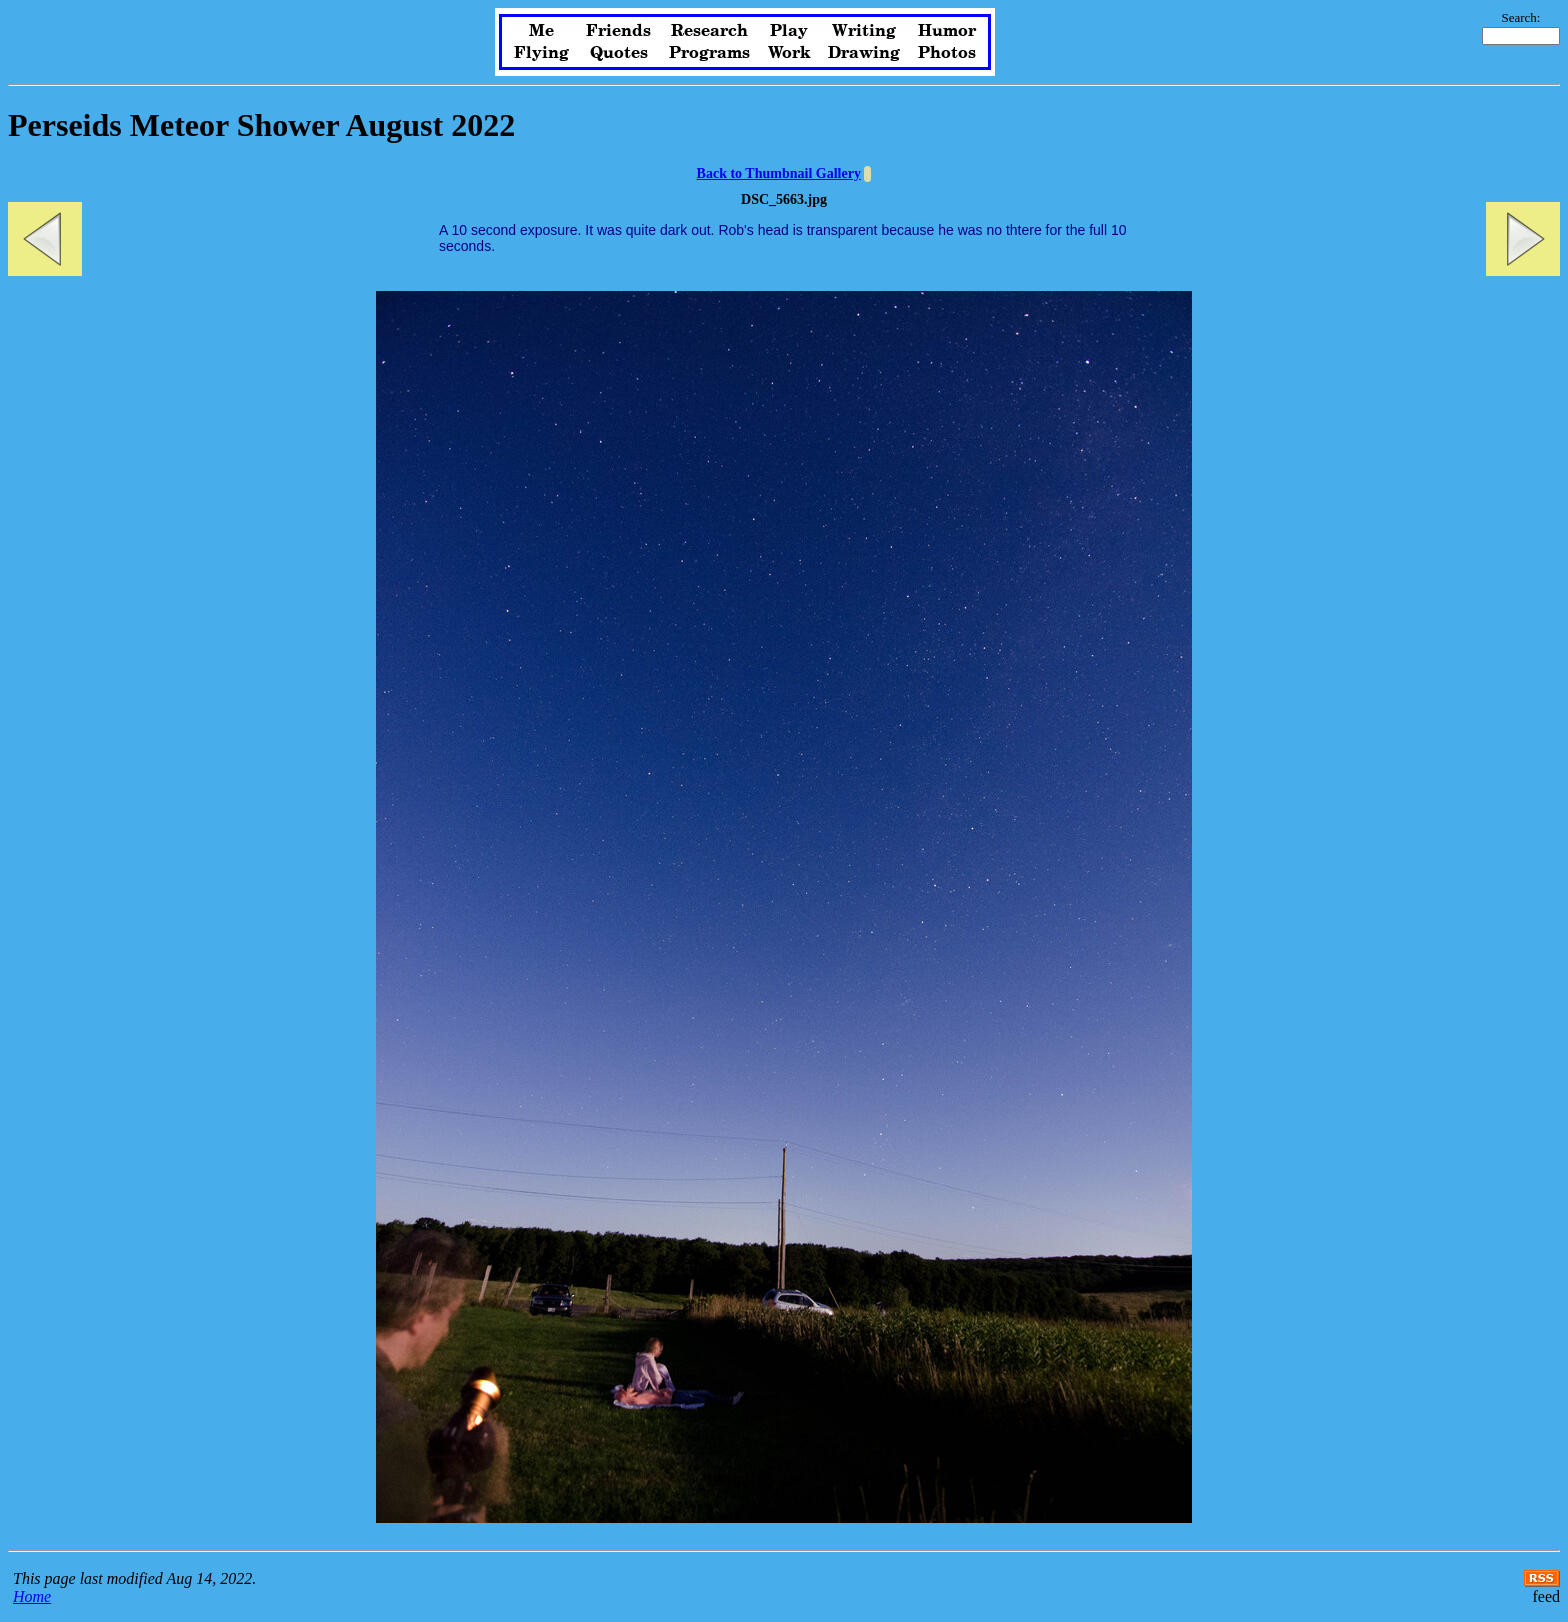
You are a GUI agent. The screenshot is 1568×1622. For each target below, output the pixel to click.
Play (789, 31)
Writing (864, 31)
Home (32, 1596)
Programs (709, 53)
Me (541, 31)
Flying (541, 53)
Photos (947, 53)
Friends (618, 31)
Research (709, 31)
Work (789, 53)
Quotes (619, 53)
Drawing (864, 53)
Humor (947, 31)
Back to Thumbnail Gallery (779, 173)
